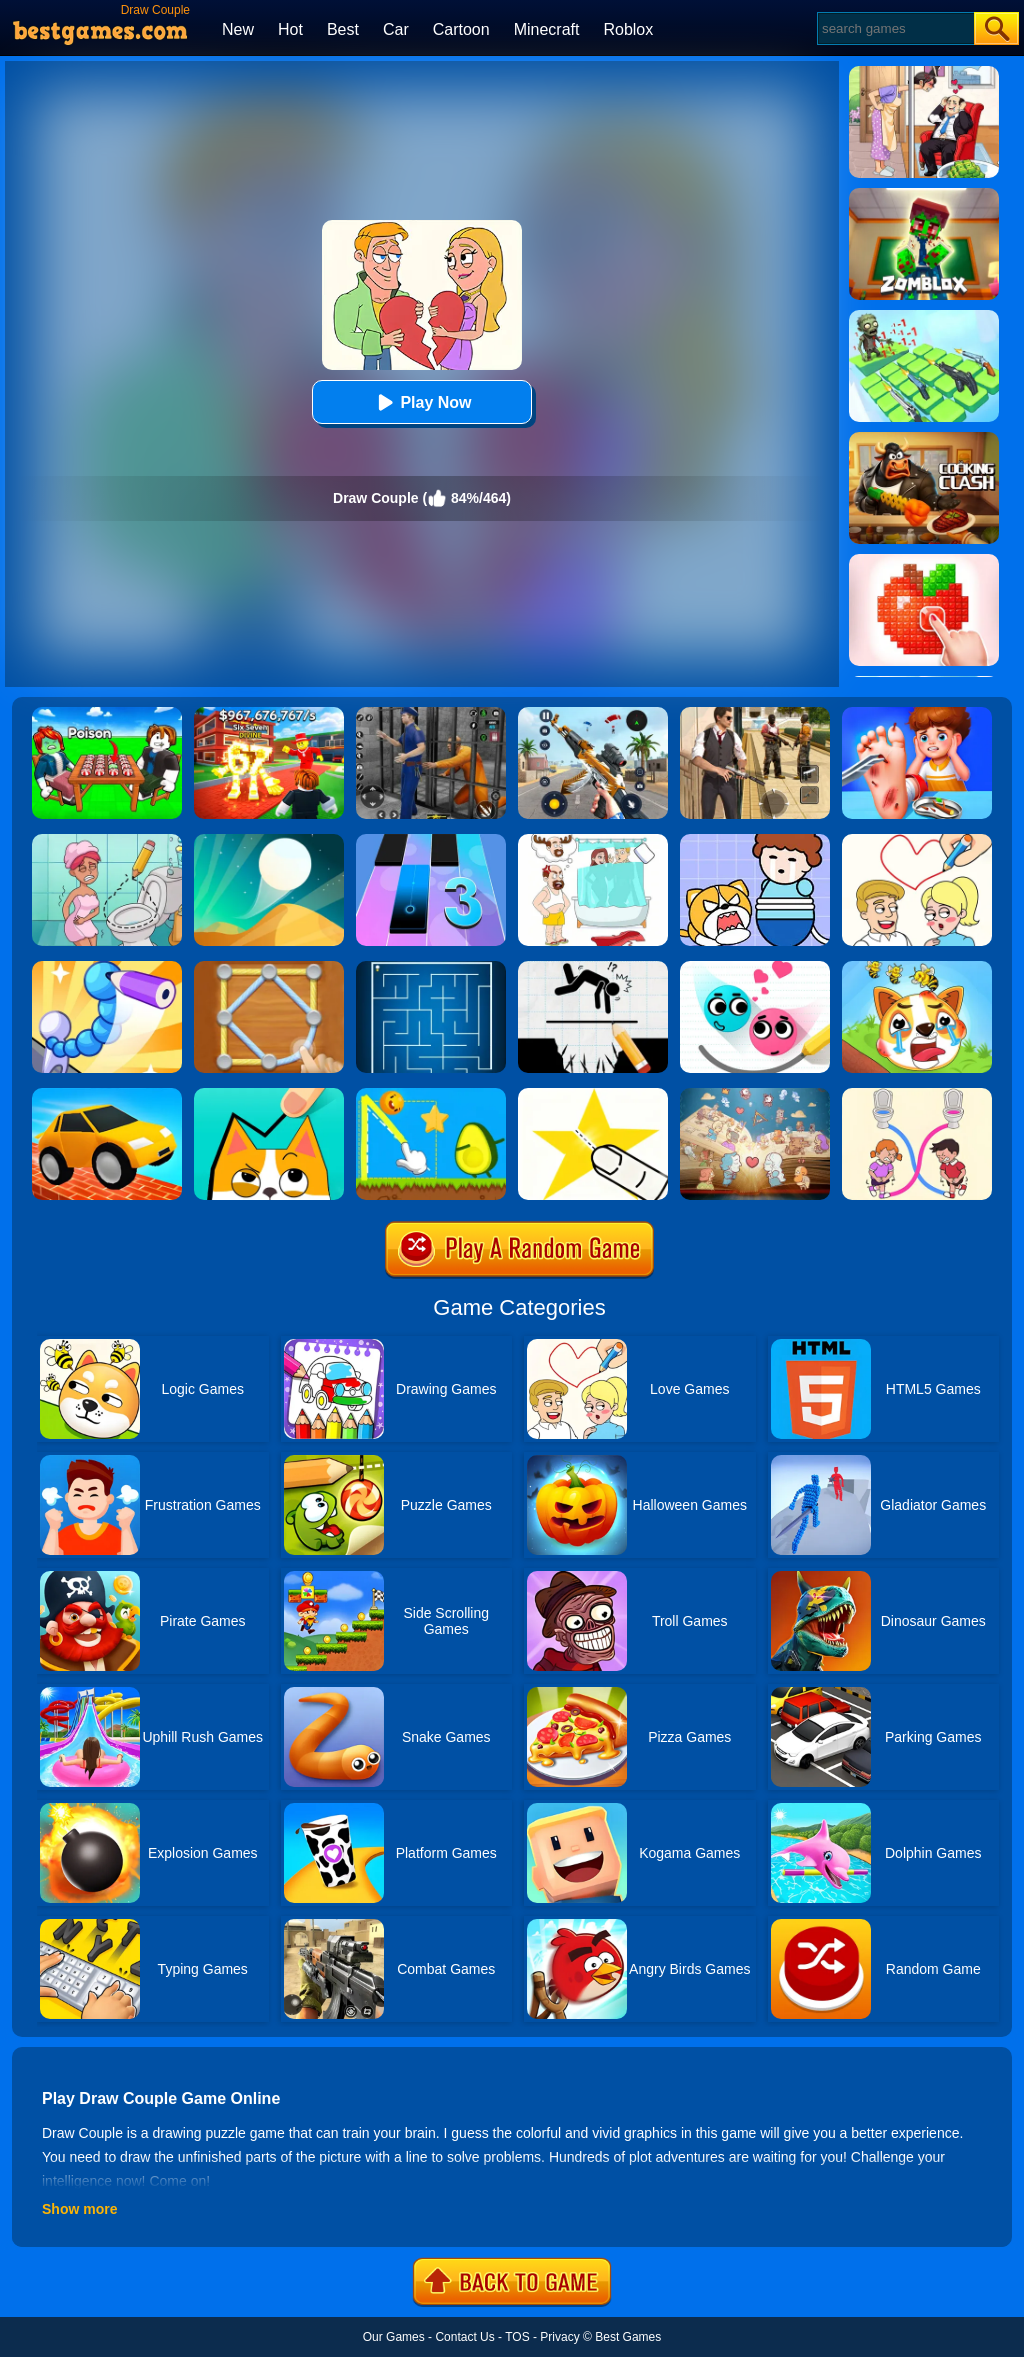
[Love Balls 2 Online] (755, 968)
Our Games (394, 2337)
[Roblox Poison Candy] (107, 714)
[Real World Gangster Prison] (431, 714)
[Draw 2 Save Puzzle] (107, 841)
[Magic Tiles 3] (431, 841)
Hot (290, 29)
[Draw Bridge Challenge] (107, 1095)
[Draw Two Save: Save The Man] (593, 968)
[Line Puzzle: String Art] (269, 968)
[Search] (894, 28)
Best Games (628, 2337)
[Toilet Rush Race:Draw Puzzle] (917, 1095)
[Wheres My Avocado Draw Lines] (431, 1095)
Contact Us (464, 2337)
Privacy (559, 2337)
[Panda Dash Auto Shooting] (593, 714)
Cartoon (461, 29)
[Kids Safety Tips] (917, 714)
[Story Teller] (755, 1095)
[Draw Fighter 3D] (107, 968)
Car (396, 29)
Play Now (421, 402)
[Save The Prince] (755, 841)
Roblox (628, 29)
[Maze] (431, 968)
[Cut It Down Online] (593, 1095)
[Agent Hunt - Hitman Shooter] (755, 714)
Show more (79, 2209)
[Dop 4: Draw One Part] (593, 841)
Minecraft (547, 29)
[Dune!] (269, 841)
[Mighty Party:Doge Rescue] (917, 968)
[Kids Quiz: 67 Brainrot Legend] (269, 714)
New (238, 29)
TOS (517, 2337)
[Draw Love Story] (917, 841)
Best (343, 29)
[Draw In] (269, 1095)
